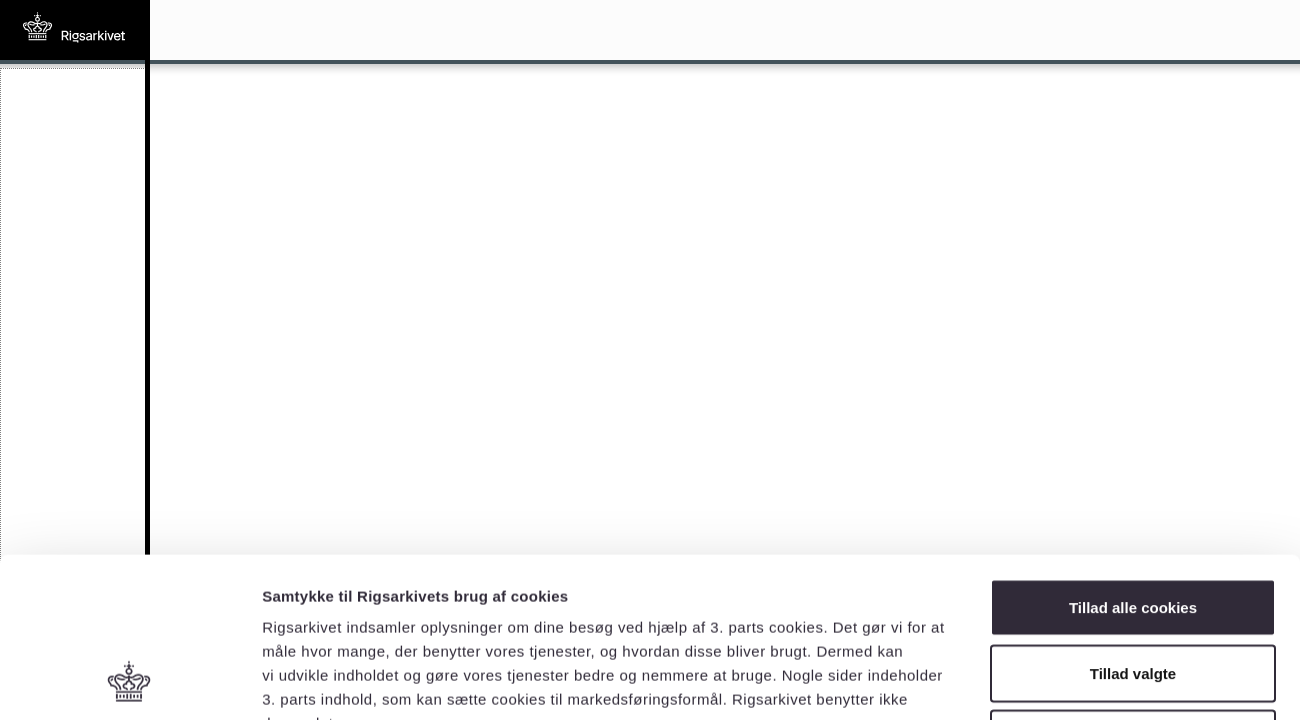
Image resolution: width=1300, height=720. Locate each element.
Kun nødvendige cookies (1133, 588)
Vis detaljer (1039, 680)
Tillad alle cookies (1133, 457)
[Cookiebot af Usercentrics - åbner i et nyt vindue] (129, 681)
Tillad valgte (1133, 523)
